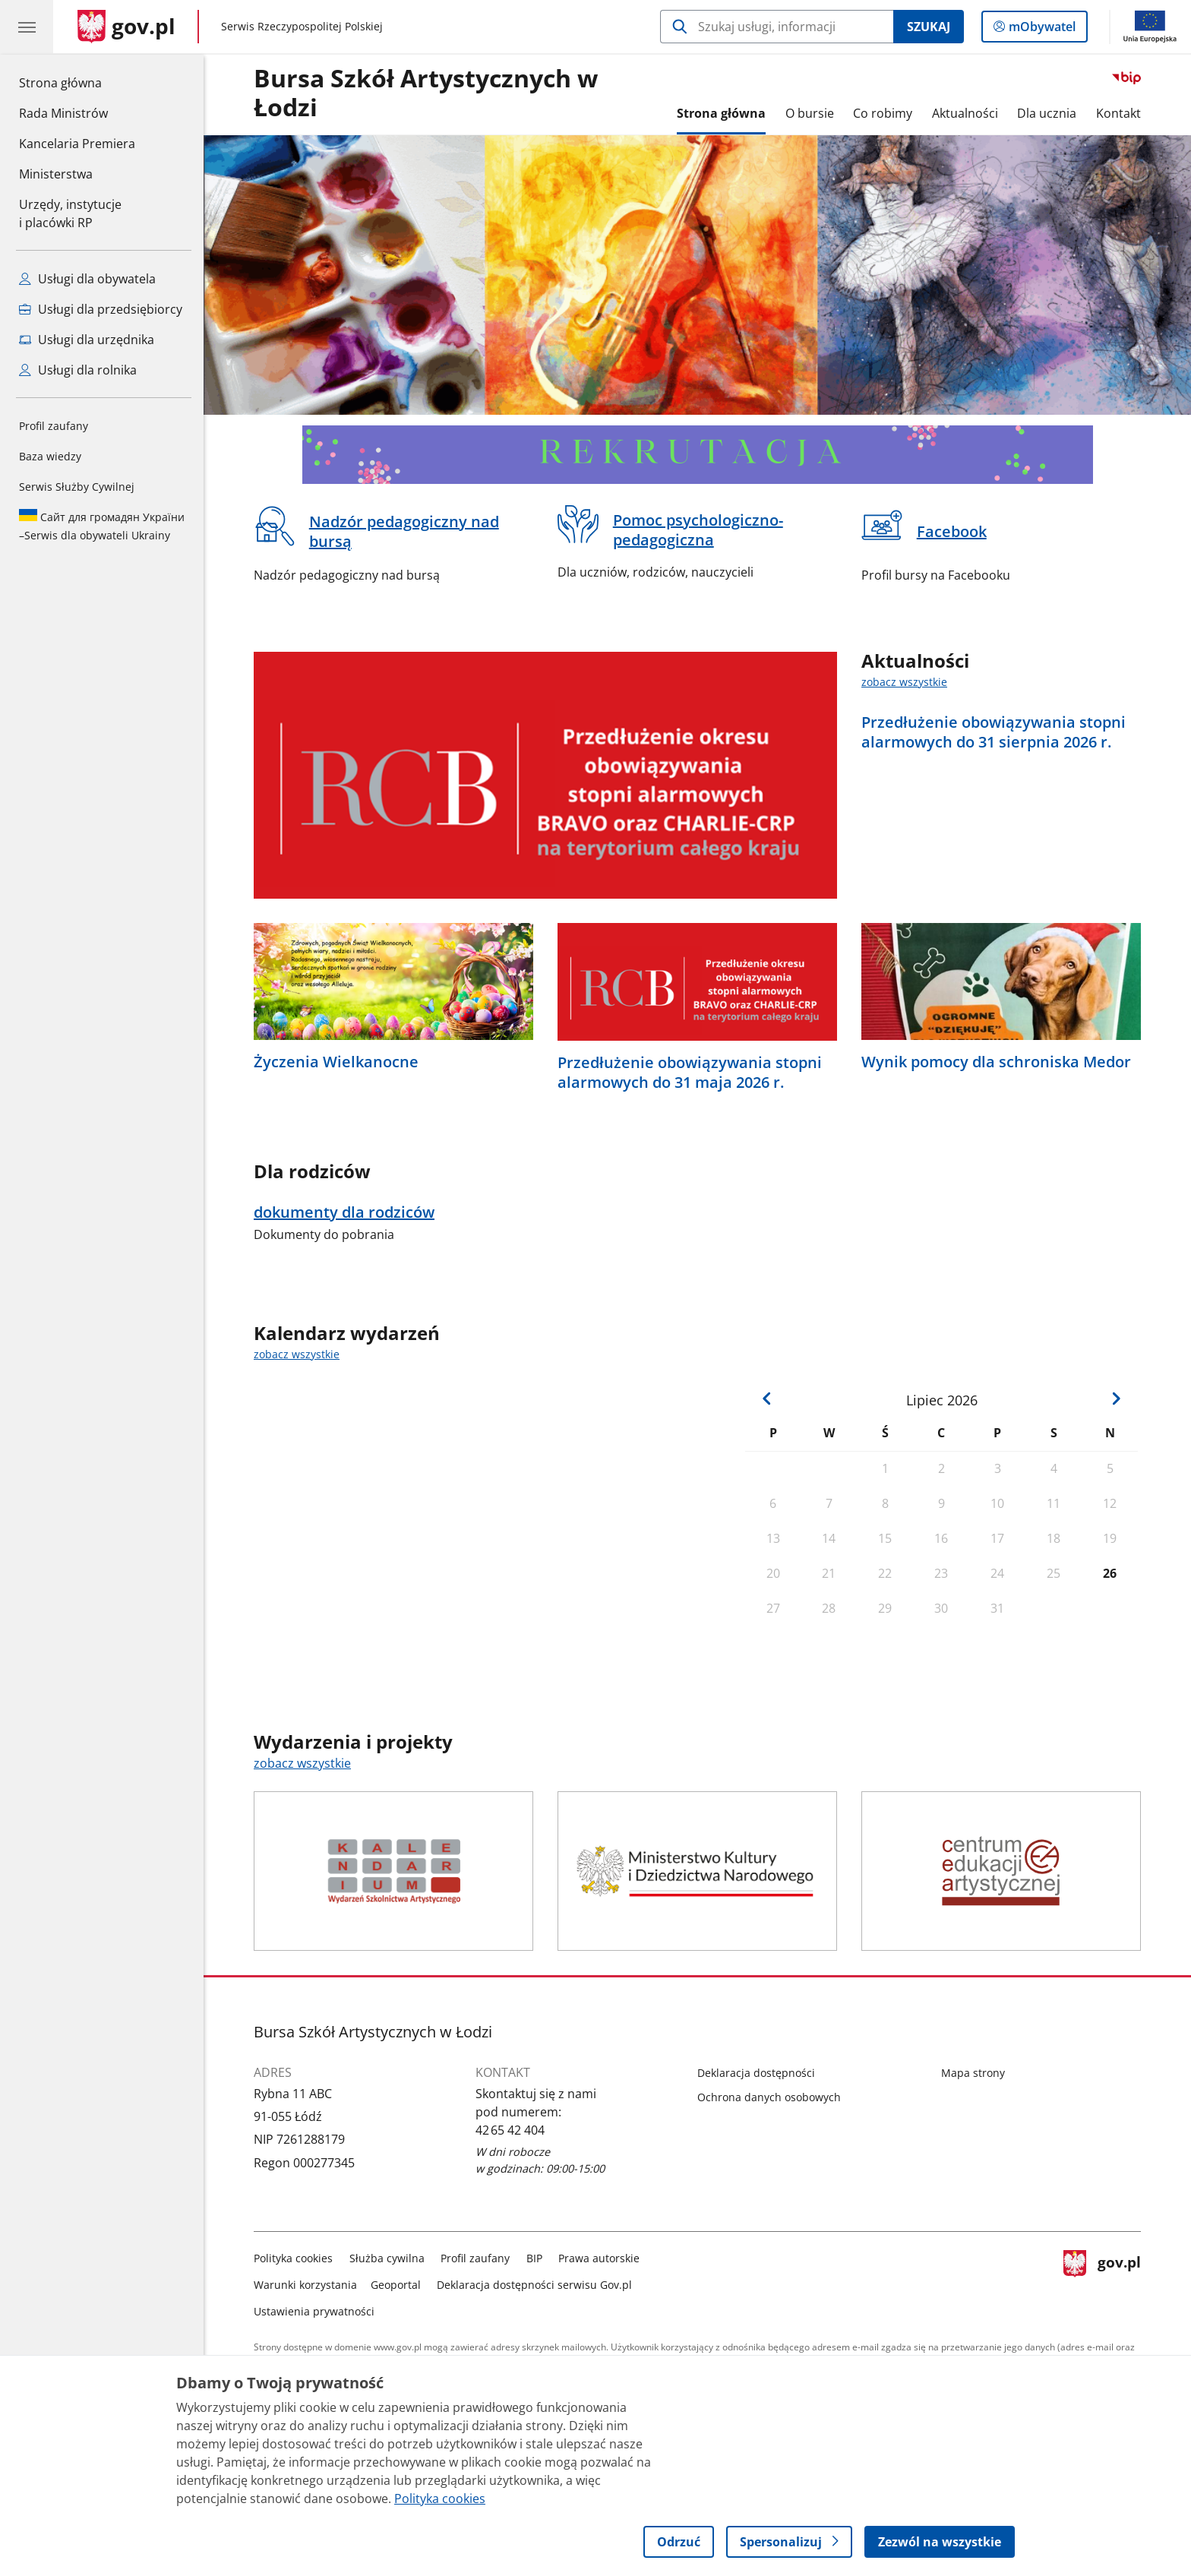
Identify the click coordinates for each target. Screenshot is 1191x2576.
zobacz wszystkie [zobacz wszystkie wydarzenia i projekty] (302, 1763)
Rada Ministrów (63, 113)
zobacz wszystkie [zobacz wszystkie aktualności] (904, 682)
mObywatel (1041, 30)
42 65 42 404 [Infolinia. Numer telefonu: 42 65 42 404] (510, 2130)
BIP (534, 2258)
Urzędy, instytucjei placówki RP (70, 213)
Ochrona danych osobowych (769, 2097)
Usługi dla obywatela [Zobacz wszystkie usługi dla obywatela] (87, 278)
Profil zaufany (53, 426)
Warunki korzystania (305, 2284)
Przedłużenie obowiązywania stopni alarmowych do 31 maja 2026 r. (690, 1072)
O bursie (809, 113)
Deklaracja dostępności (756, 2073)
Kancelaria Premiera (77, 143)
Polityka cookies (293, 2258)
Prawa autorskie (599, 2258)
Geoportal (396, 2284)
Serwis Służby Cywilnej (76, 486)
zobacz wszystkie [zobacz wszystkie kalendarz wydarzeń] (297, 1354)
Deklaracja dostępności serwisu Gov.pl (534, 2284)
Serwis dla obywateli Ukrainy (102, 525)
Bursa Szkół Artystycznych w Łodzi (426, 93)
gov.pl (1102, 2281)
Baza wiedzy (50, 456)
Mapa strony (973, 2073)
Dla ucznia (1046, 113)
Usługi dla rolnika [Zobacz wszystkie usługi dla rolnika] (78, 370)
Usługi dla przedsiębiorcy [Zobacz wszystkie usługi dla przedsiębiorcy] (100, 309)
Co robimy (882, 113)
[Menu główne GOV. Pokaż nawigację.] (26, 26)
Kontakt (1118, 113)
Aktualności (965, 113)
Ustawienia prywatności (314, 2311)
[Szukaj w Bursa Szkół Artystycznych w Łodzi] (776, 26)
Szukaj (928, 26)
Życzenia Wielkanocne (336, 1062)
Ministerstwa (56, 174)
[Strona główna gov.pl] (126, 26)
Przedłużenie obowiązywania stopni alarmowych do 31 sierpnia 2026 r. (993, 732)
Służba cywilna (387, 2258)
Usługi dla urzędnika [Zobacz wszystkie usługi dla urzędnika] (86, 339)
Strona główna (77, 82)
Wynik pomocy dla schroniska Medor (996, 1062)
